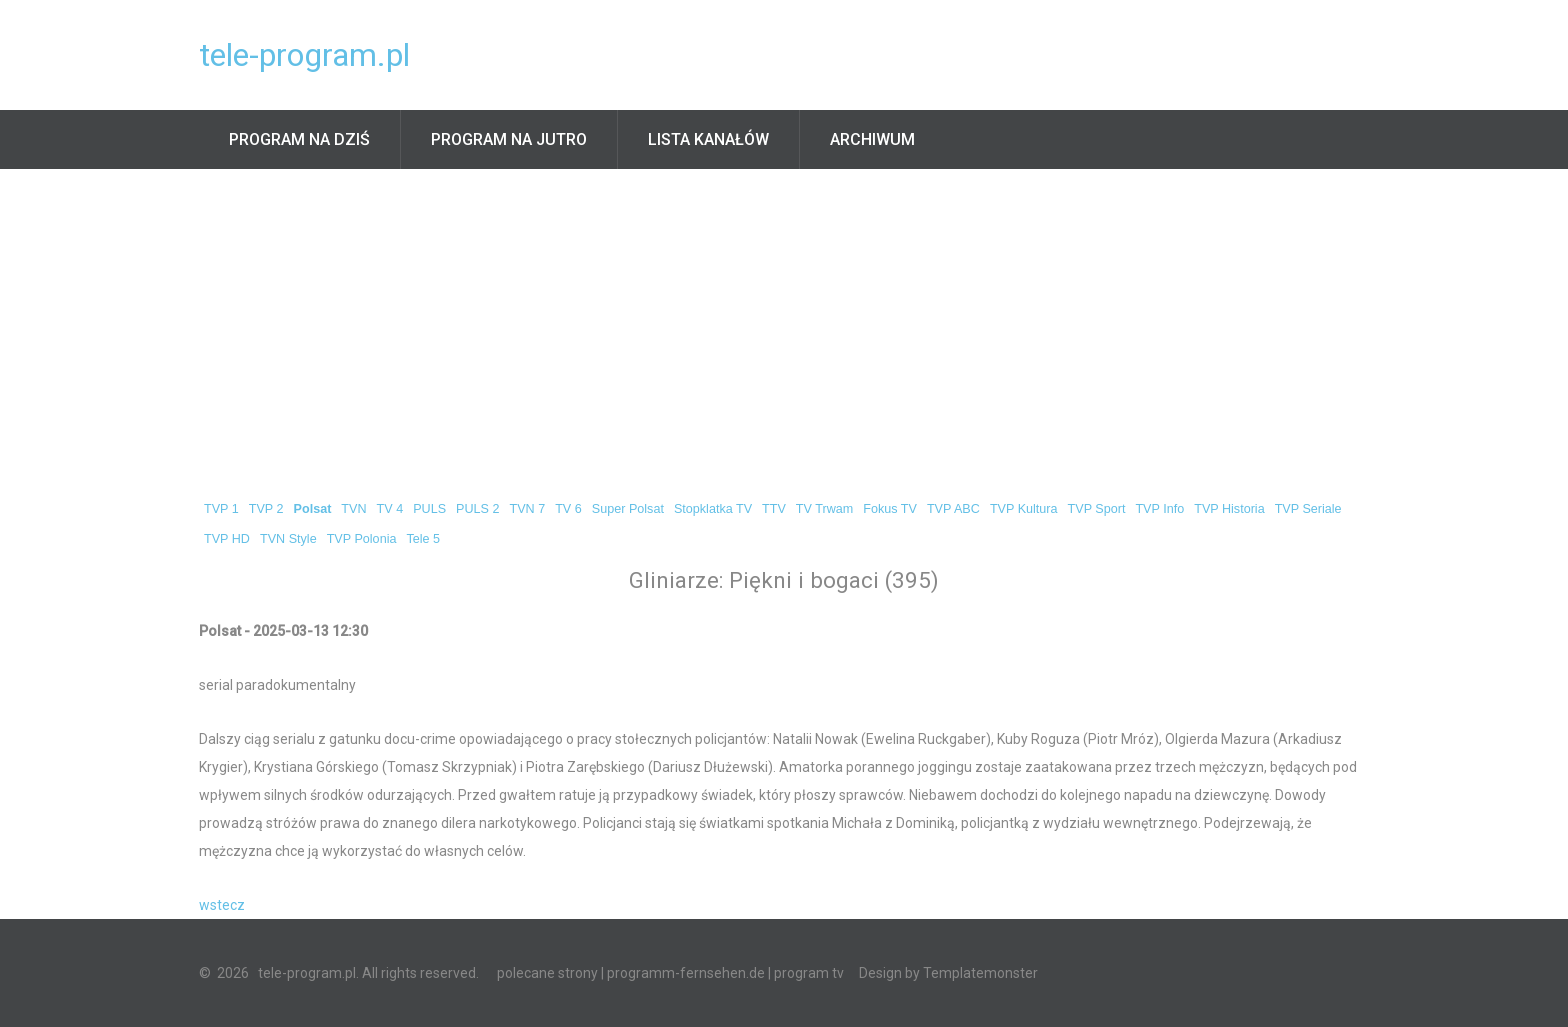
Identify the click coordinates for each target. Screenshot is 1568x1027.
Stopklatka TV (713, 509)
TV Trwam (824, 509)
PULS (429, 509)
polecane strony (547, 973)
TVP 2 (266, 509)
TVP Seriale (1308, 509)
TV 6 (568, 509)
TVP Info (1159, 509)
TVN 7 (527, 509)
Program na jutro (509, 139)
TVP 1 (221, 509)
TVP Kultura (1024, 509)
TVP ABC (953, 509)
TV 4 (390, 509)
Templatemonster (980, 973)
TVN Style (288, 539)
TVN (353, 509)
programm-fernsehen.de (686, 973)
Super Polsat (628, 509)
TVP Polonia (362, 539)
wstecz (222, 905)
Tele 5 (423, 539)
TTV (774, 509)
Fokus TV (890, 509)
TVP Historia (1229, 509)
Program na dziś (299, 139)
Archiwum (872, 139)
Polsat (313, 509)
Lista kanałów (708, 139)
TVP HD (227, 539)
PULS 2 (477, 509)
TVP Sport (1097, 509)
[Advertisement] (784, 319)
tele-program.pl (304, 55)
